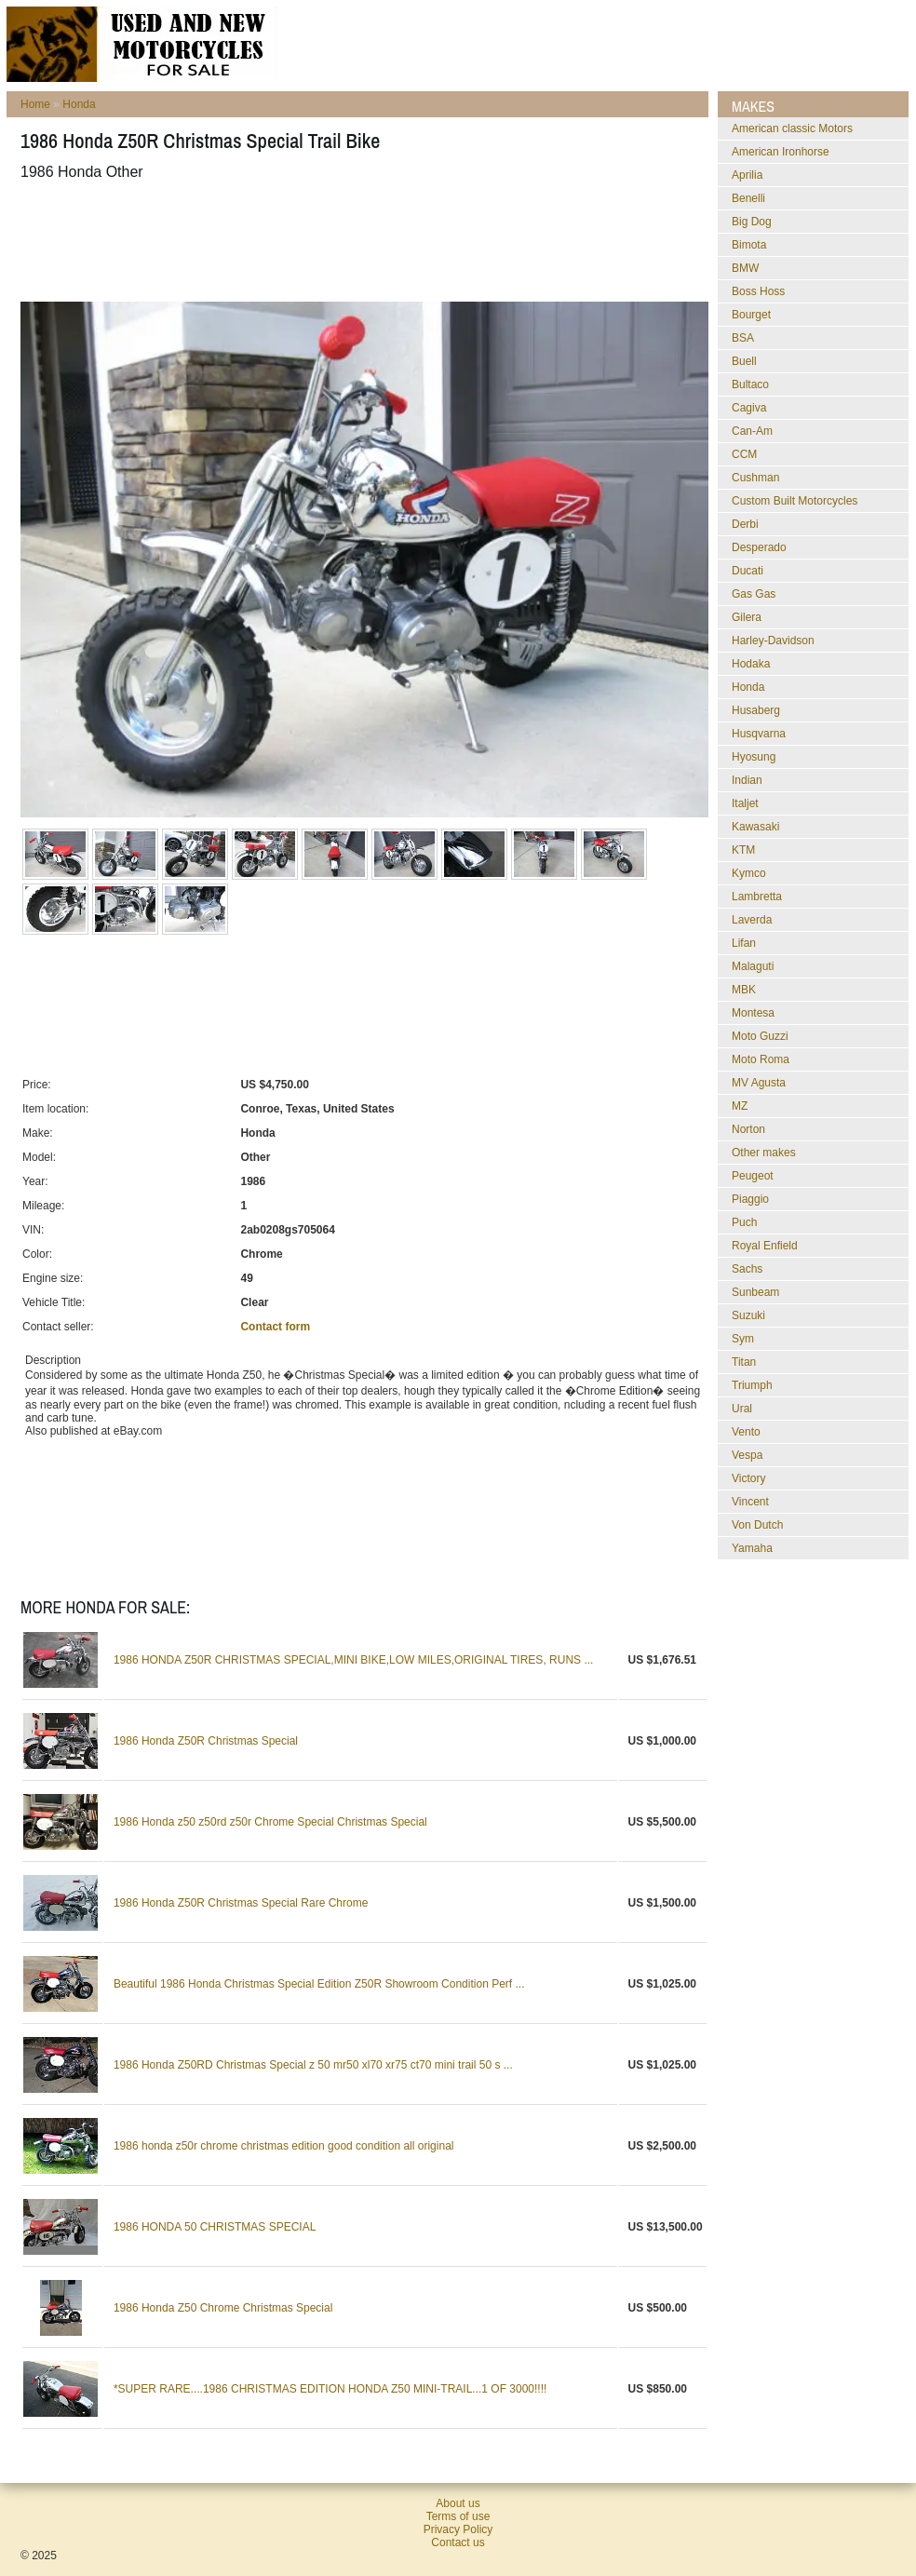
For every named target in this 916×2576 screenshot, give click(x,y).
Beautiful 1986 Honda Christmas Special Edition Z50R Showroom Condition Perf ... (319, 1983)
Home (35, 104)
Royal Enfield (765, 1245)
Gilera (746, 617)
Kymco (749, 873)
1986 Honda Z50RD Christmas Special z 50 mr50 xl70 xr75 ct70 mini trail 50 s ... (313, 2064)
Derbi (745, 524)
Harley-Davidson (773, 640)
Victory (748, 1478)
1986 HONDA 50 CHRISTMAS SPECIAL (215, 2226)
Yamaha (752, 1548)
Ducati (747, 570)
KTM (743, 849)
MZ (740, 1106)
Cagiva (749, 407)
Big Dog (752, 221)
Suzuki (748, 1315)
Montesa (753, 1012)
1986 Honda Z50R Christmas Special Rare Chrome (241, 1902)
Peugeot (753, 1175)
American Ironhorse (780, 151)
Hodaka (751, 663)
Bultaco (750, 384)
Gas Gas (753, 593)
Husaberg (756, 710)
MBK (744, 989)
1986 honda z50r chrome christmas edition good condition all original (284, 2145)
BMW (745, 268)
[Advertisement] (359, 241)
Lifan (744, 943)
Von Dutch (757, 1524)
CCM (744, 454)
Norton (748, 1129)
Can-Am (752, 431)
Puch (744, 1222)
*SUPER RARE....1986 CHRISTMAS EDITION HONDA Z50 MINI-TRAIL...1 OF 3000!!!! (330, 2388)
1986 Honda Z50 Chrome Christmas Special (223, 2307)
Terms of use (458, 2516)
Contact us (457, 2542)
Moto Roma (760, 1059)
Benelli (748, 198)
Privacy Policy (458, 2529)
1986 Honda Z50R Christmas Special (206, 1740)
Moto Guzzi (760, 1036)
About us (457, 2503)
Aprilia (747, 175)
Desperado (759, 547)
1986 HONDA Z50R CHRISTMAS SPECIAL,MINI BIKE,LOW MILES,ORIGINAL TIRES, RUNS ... (353, 1659)
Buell (744, 361)
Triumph (752, 1385)
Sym (743, 1338)
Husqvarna (759, 733)
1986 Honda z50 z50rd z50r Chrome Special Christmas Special (270, 1821)
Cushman (755, 477)
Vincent (750, 1501)
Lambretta (757, 896)
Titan (744, 1362)
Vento (746, 1431)
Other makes (764, 1152)
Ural (742, 1408)
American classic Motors (792, 128)
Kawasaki (755, 826)
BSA (743, 337)
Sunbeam (755, 1292)
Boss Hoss (758, 291)
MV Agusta (759, 1082)
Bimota (749, 244)
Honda (78, 104)
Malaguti (753, 966)
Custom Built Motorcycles (794, 500)
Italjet (745, 803)
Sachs (747, 1268)
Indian (747, 780)
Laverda (752, 919)
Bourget (751, 314)
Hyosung (753, 756)
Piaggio (750, 1199)
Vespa (747, 1455)
